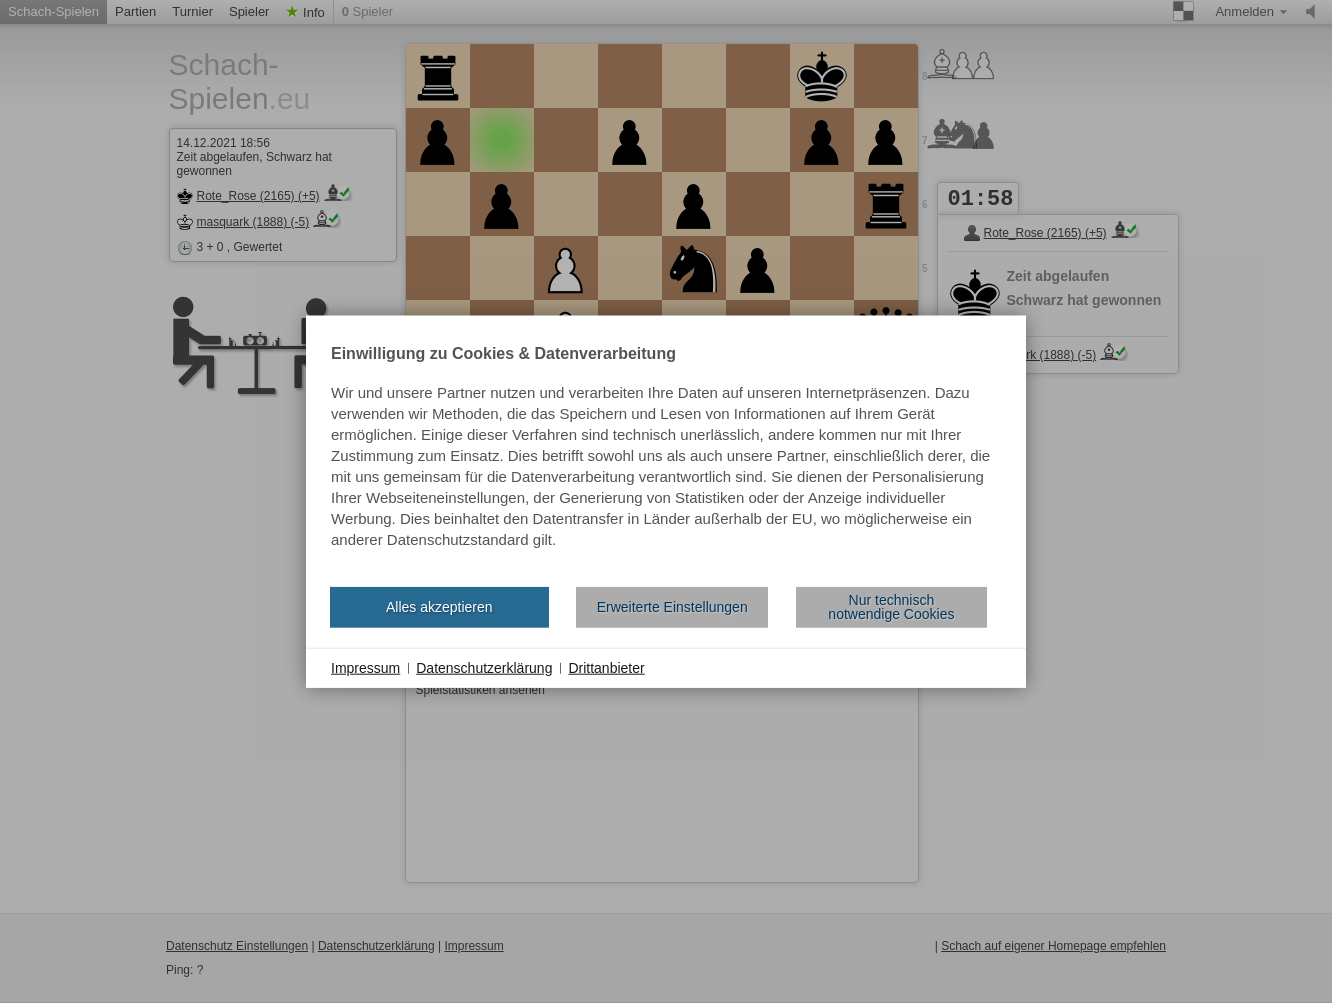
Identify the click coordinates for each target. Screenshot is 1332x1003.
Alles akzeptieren (439, 607)
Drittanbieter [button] (606, 667)
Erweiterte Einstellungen (672, 607)
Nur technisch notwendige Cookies (891, 607)
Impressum (365, 667)
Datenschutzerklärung (484, 667)
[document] (666, 458)
